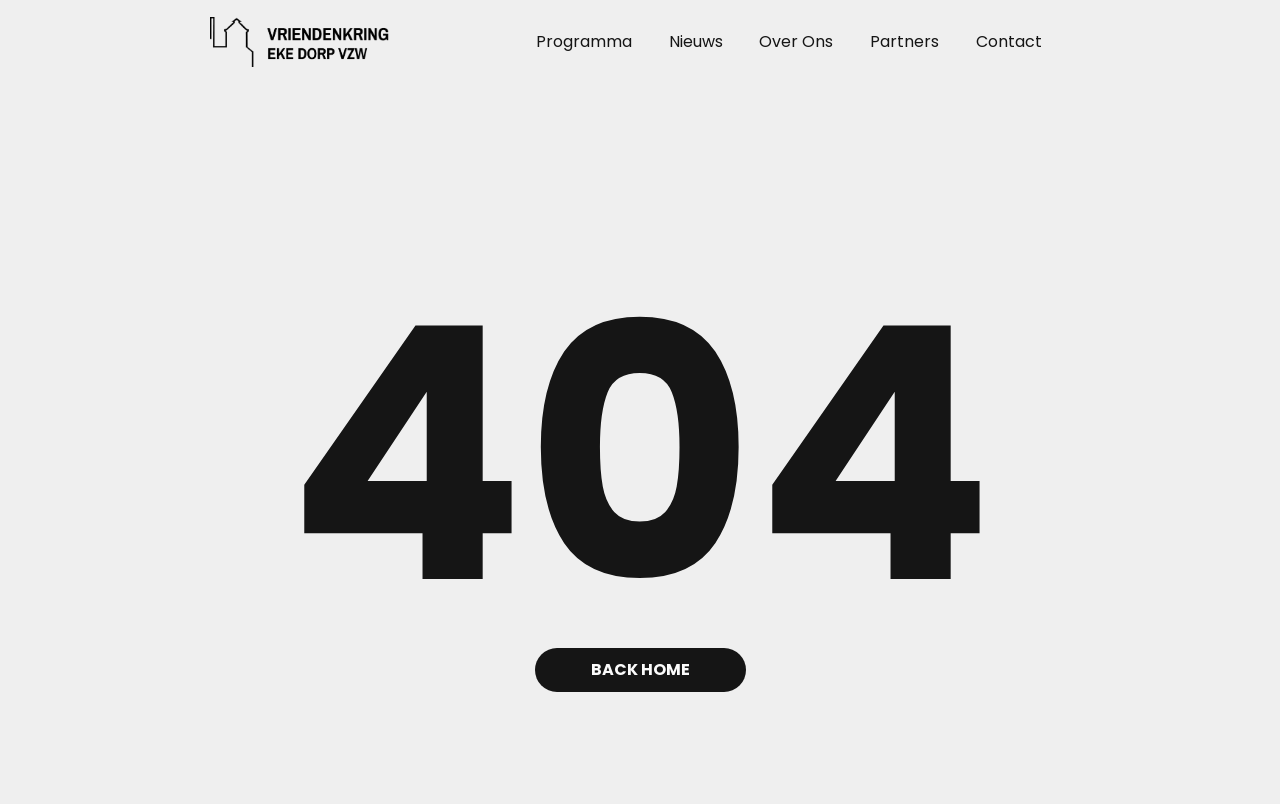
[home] (266, 42)
